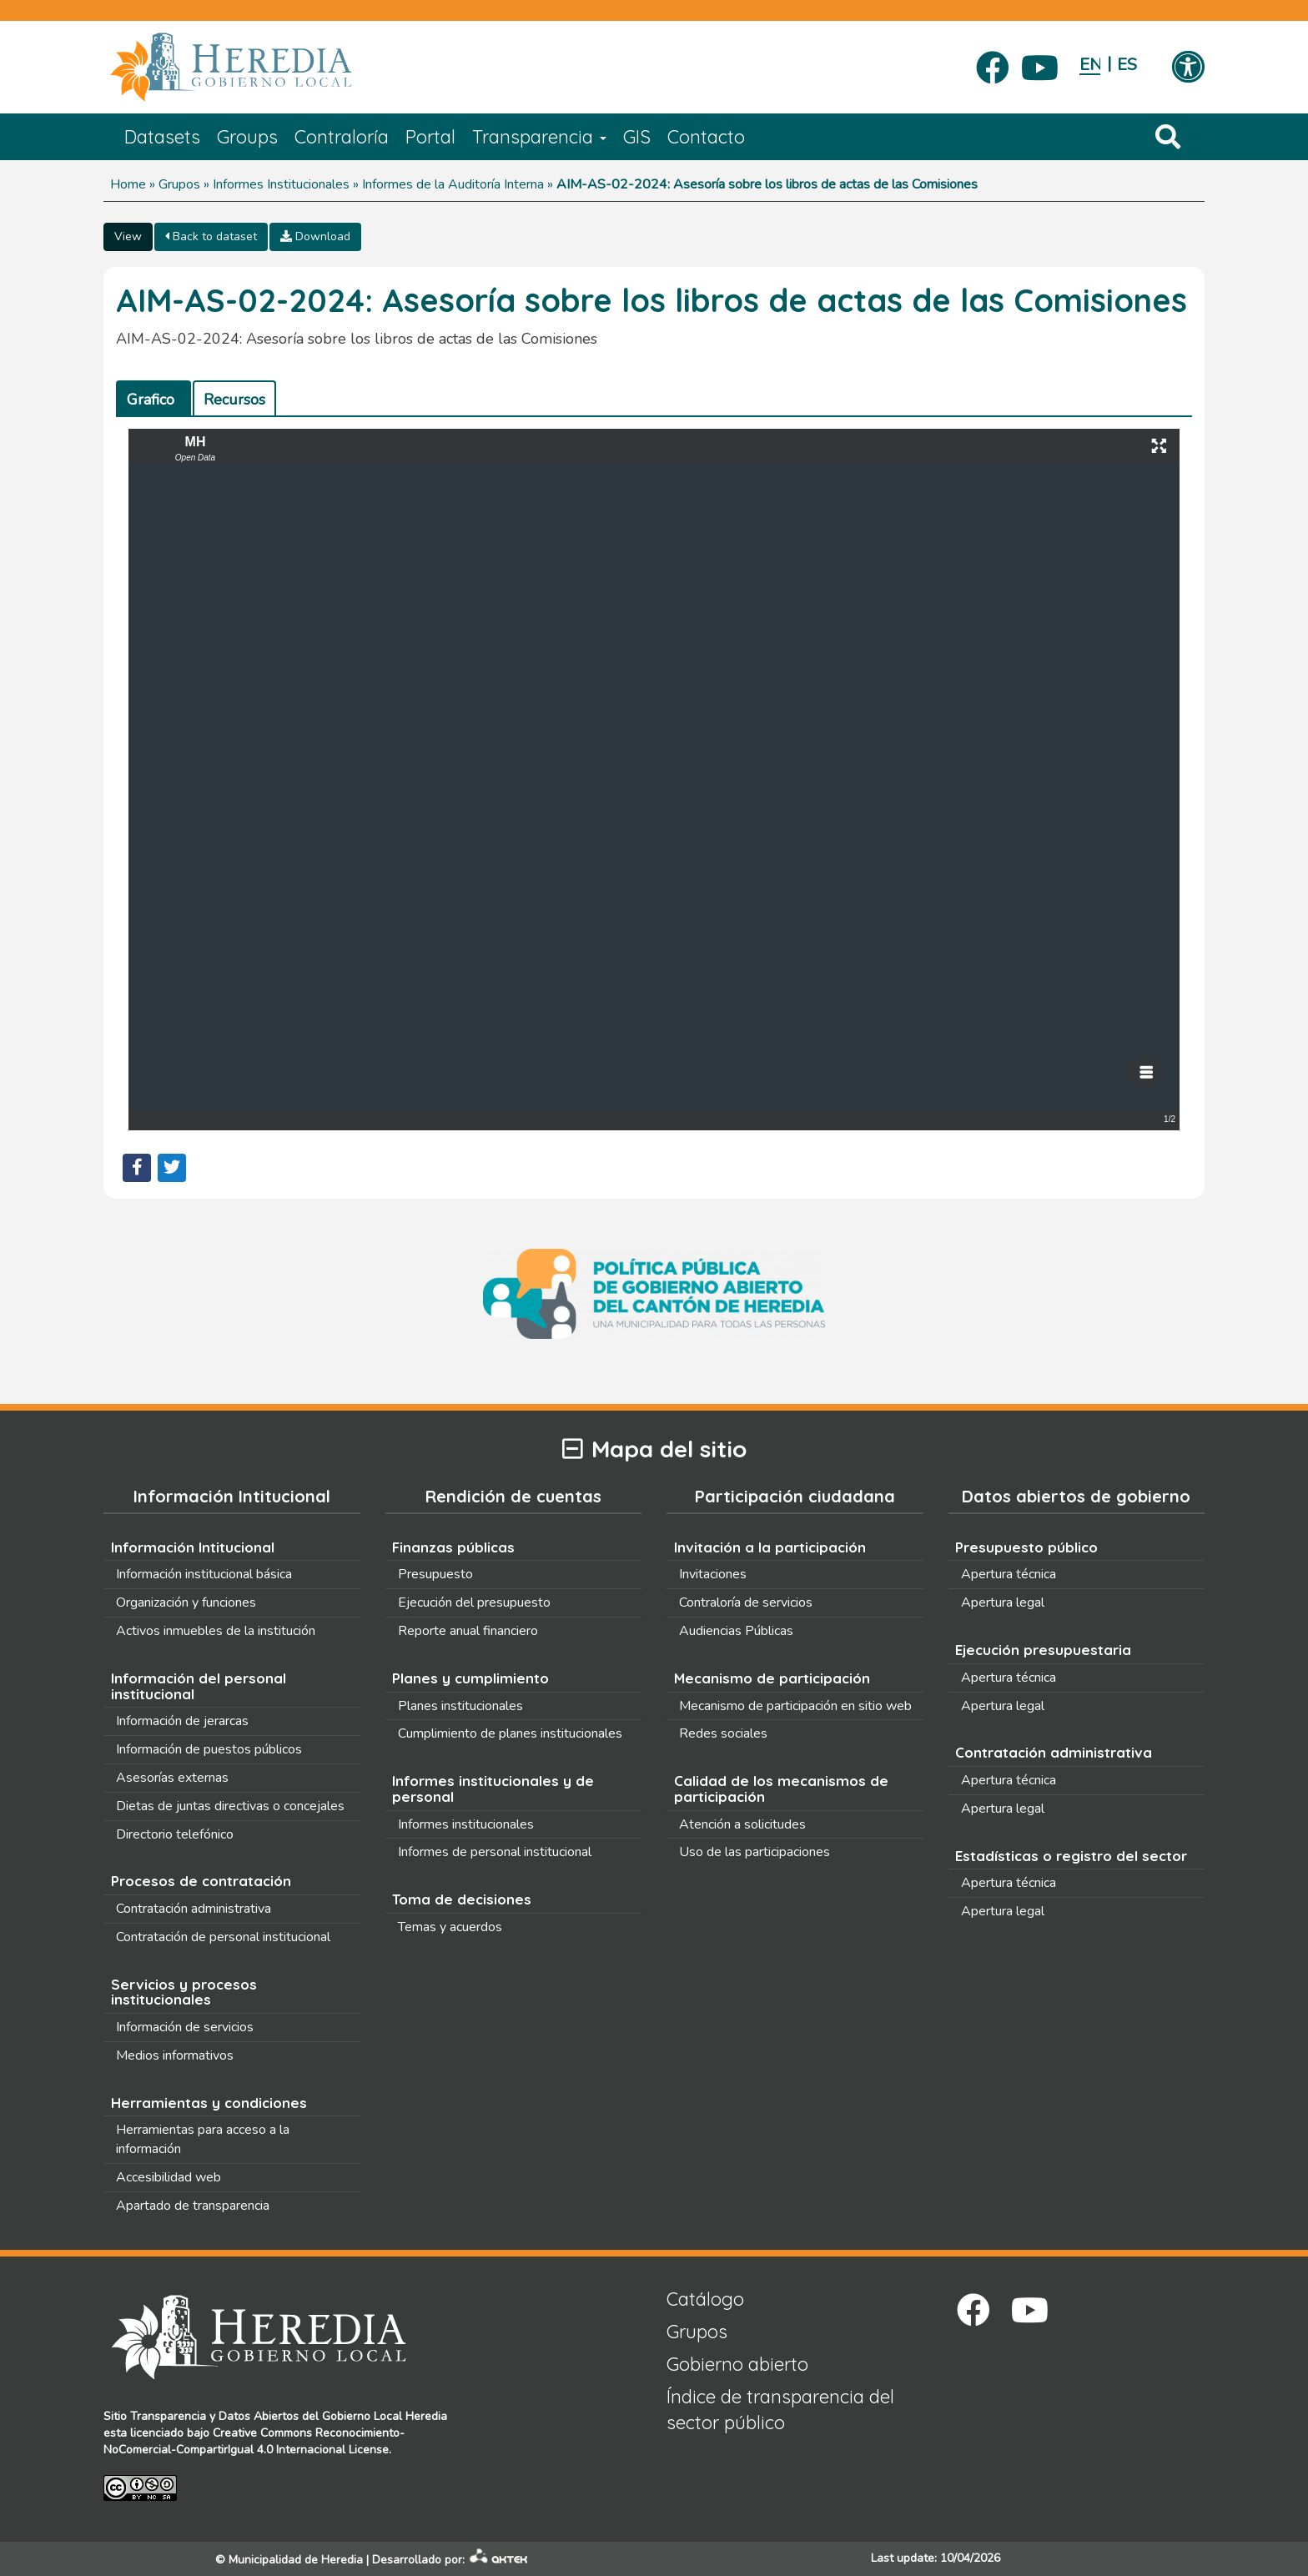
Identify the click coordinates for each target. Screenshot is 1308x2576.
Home (128, 184)
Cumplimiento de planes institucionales (510, 1733)
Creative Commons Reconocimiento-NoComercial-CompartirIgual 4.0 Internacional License (254, 2441)
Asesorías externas (172, 1777)
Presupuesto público (1026, 1547)
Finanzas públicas (453, 1547)
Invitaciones (713, 1574)
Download (315, 236)
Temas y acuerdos (450, 1927)
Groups (247, 136)
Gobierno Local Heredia (384, 2416)
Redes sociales (723, 1733)
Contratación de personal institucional (223, 1937)
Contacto (706, 136)
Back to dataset (211, 236)
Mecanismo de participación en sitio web (795, 1706)
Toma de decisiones (461, 1899)
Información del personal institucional (198, 1686)
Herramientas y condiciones (209, 2102)
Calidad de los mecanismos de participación (781, 1788)
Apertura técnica (1008, 1574)
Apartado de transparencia (192, 2205)
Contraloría (341, 136)
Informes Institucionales (281, 184)
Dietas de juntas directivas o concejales (230, 1806)
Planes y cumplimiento (470, 1678)
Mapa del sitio (654, 1449)
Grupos (179, 184)
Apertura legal (1002, 1602)
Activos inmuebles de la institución (215, 1631)
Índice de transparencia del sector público (780, 2409)
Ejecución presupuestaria (1043, 1649)
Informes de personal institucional (494, 1852)
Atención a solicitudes (742, 1824)
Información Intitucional (192, 1547)
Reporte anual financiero (468, 1631)
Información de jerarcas (182, 1721)
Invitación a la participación (770, 1547)
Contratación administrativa (193, 1908)
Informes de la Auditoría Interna (453, 184)
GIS (637, 136)
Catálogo (705, 2299)
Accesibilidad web (168, 2177)
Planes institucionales (460, 1706)
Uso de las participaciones (754, 1852)
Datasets (162, 136)
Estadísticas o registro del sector (1071, 1855)
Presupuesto (435, 1574)
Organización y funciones (186, 1602)
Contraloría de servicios (745, 1602)
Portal (430, 136)
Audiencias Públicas (736, 1631)
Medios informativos (175, 2055)
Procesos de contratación (201, 1880)
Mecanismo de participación (772, 1678)
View (128, 236)
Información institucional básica (204, 1574)
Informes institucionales (466, 1824)
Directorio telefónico (175, 1834)
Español (1127, 64)
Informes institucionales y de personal (493, 1788)
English (1089, 64)
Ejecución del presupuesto (474, 1602)
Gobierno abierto (737, 2364)
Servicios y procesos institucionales (184, 1992)
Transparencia (539, 136)
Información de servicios (185, 2027)
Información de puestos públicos (209, 1749)
